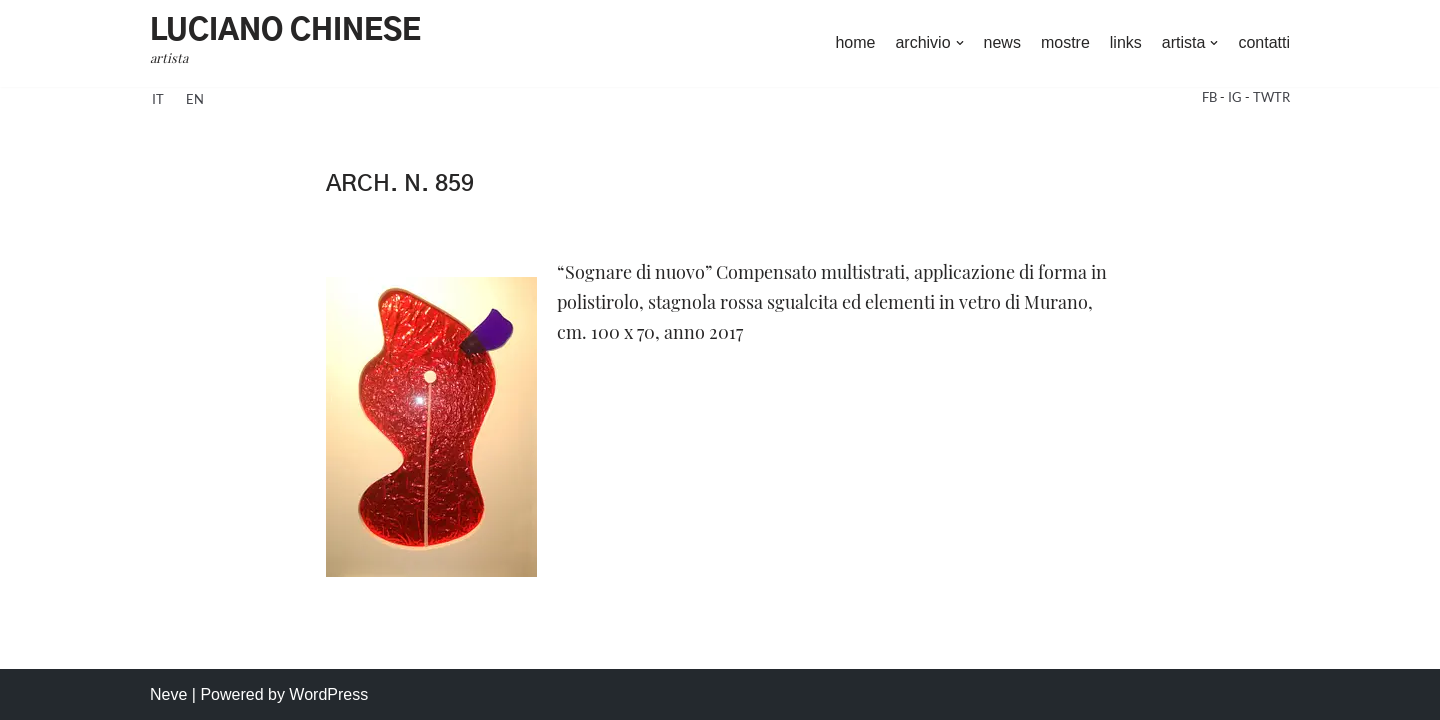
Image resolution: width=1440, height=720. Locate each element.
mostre (1065, 42)
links (1126, 42)
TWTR (1271, 97)
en (195, 99)
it (158, 99)
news (1002, 42)
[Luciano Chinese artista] (285, 43)
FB (1211, 97)
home (855, 42)
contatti (1264, 42)
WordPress (328, 694)
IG (1236, 97)
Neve (168, 694)
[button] (960, 43)
